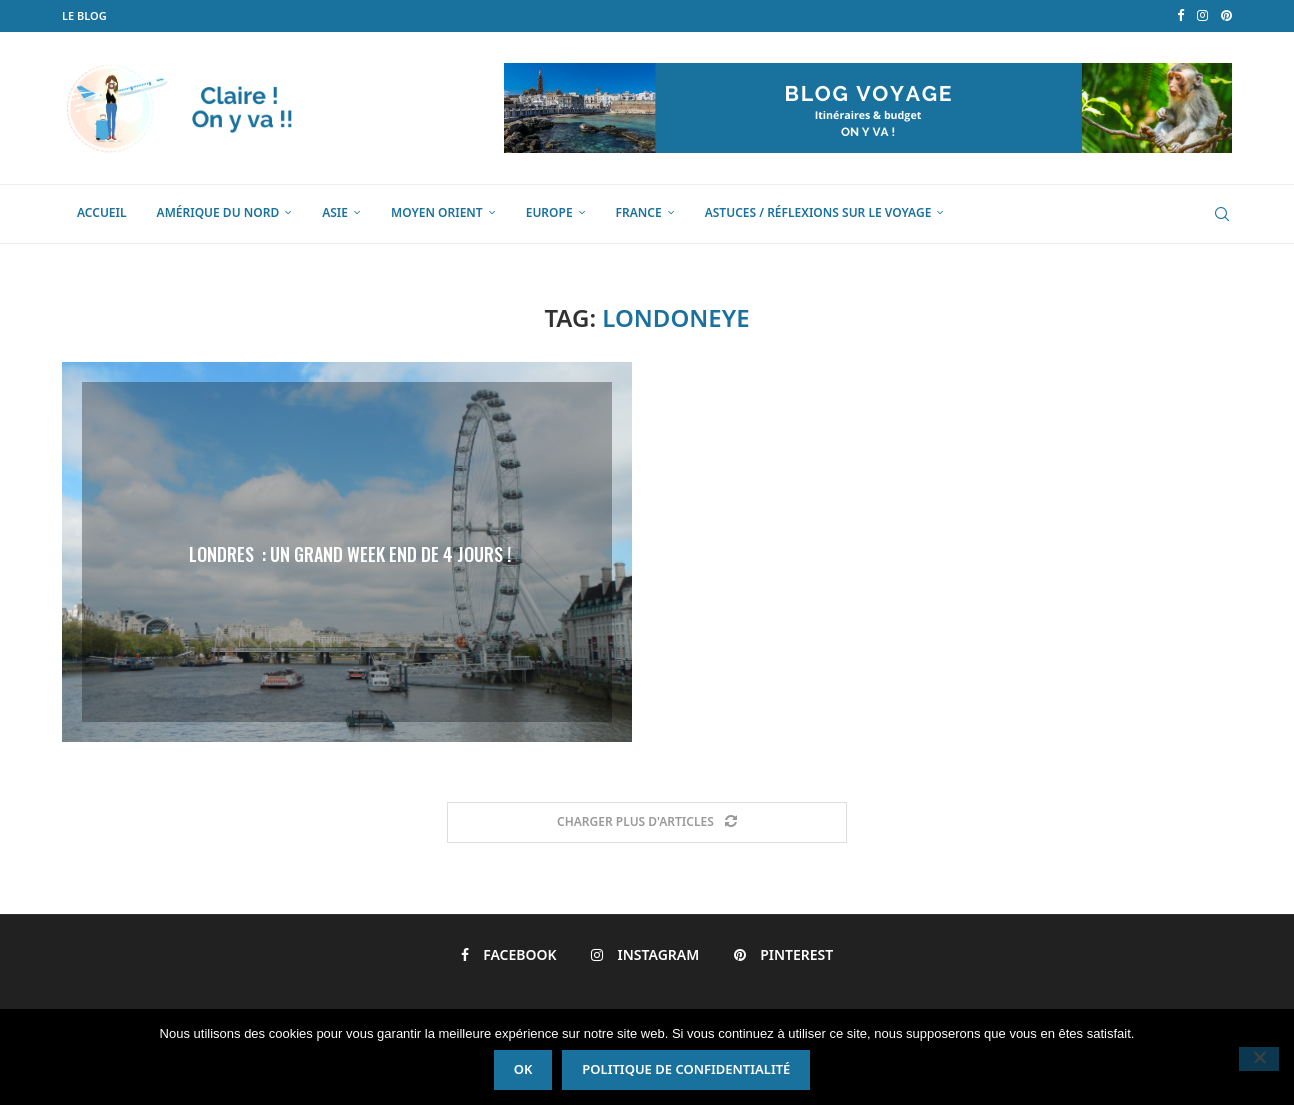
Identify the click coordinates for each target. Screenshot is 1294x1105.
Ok (523, 62)
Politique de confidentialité (686, 62)
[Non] (1259, 556)
